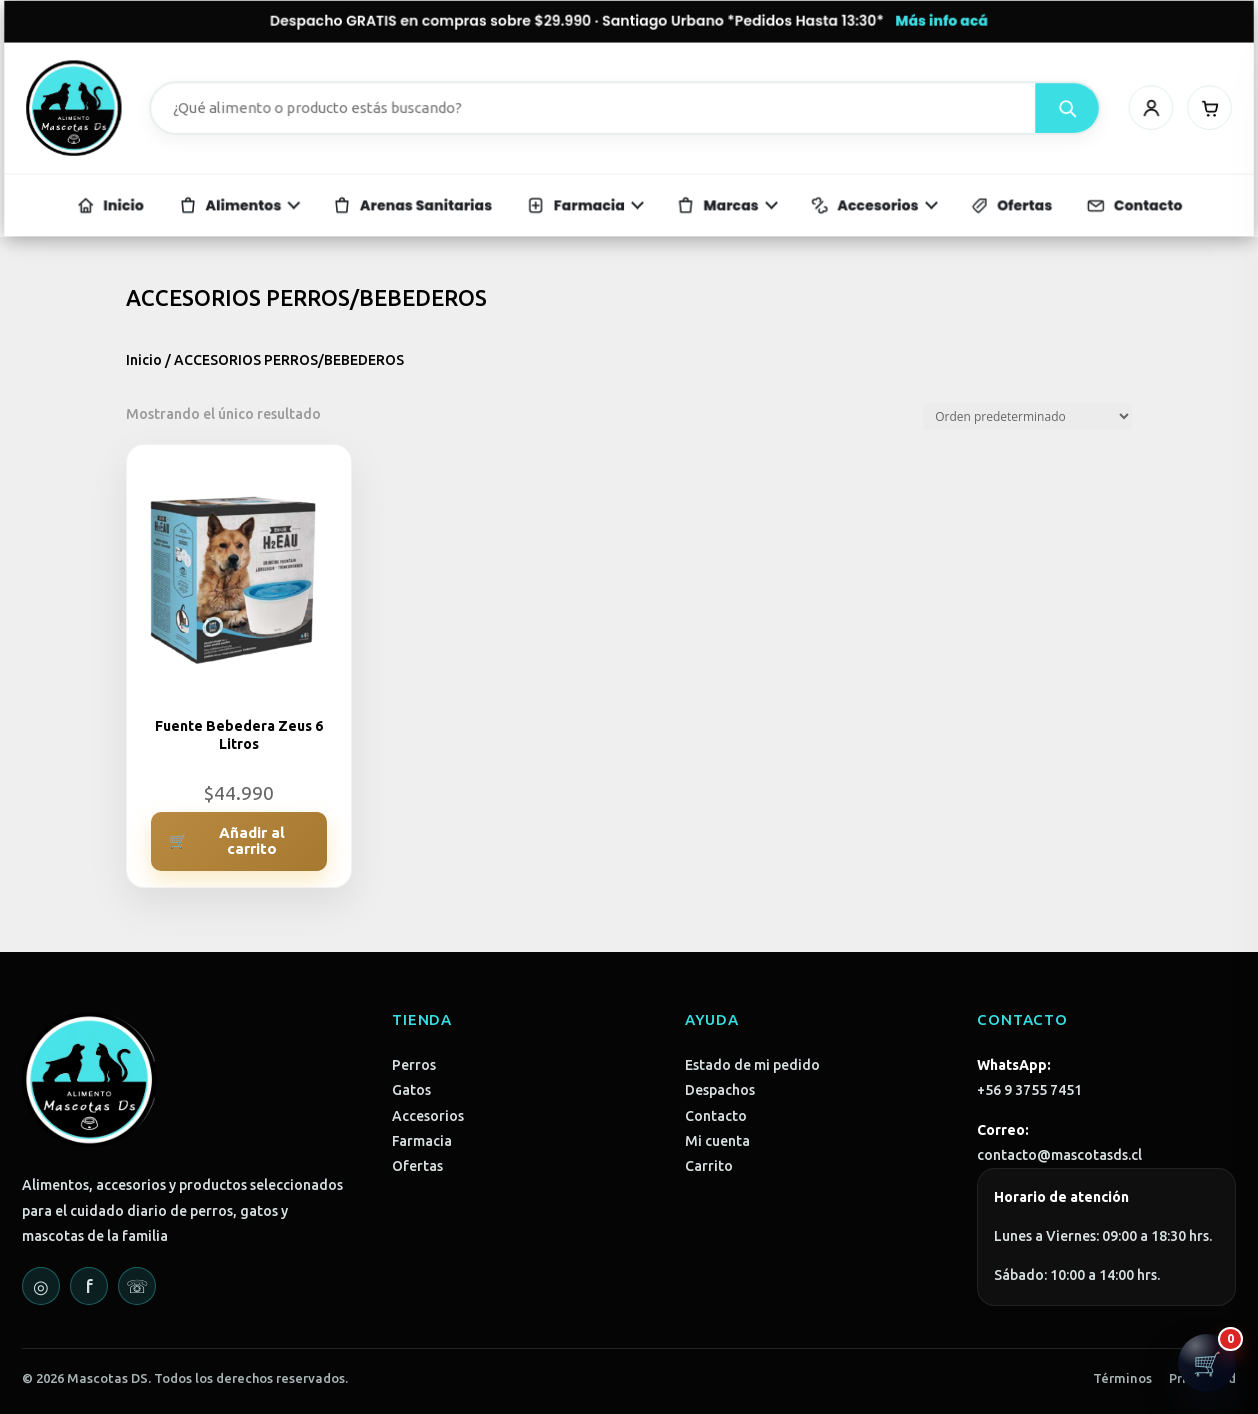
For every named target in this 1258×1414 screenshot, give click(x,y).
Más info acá (903, 32)
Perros (414, 1065)
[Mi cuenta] (1087, 109)
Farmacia (422, 1141)
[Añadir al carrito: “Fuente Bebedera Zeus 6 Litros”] (239, 841)
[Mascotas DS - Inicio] (142, 109)
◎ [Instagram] (41, 1286)
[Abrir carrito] (1207, 1363)
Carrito (709, 1166)
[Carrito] (1138, 109)
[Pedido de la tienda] (1027, 416)
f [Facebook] (89, 1286)
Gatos (411, 1090)
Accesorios (428, 1116)
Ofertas (417, 1166)
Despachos (720, 1090)
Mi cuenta (717, 1141)
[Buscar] (1014, 109)
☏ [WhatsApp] (137, 1286)
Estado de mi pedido (752, 1065)
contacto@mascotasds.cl (1059, 1155)
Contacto (716, 1116)
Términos (1122, 1378)
